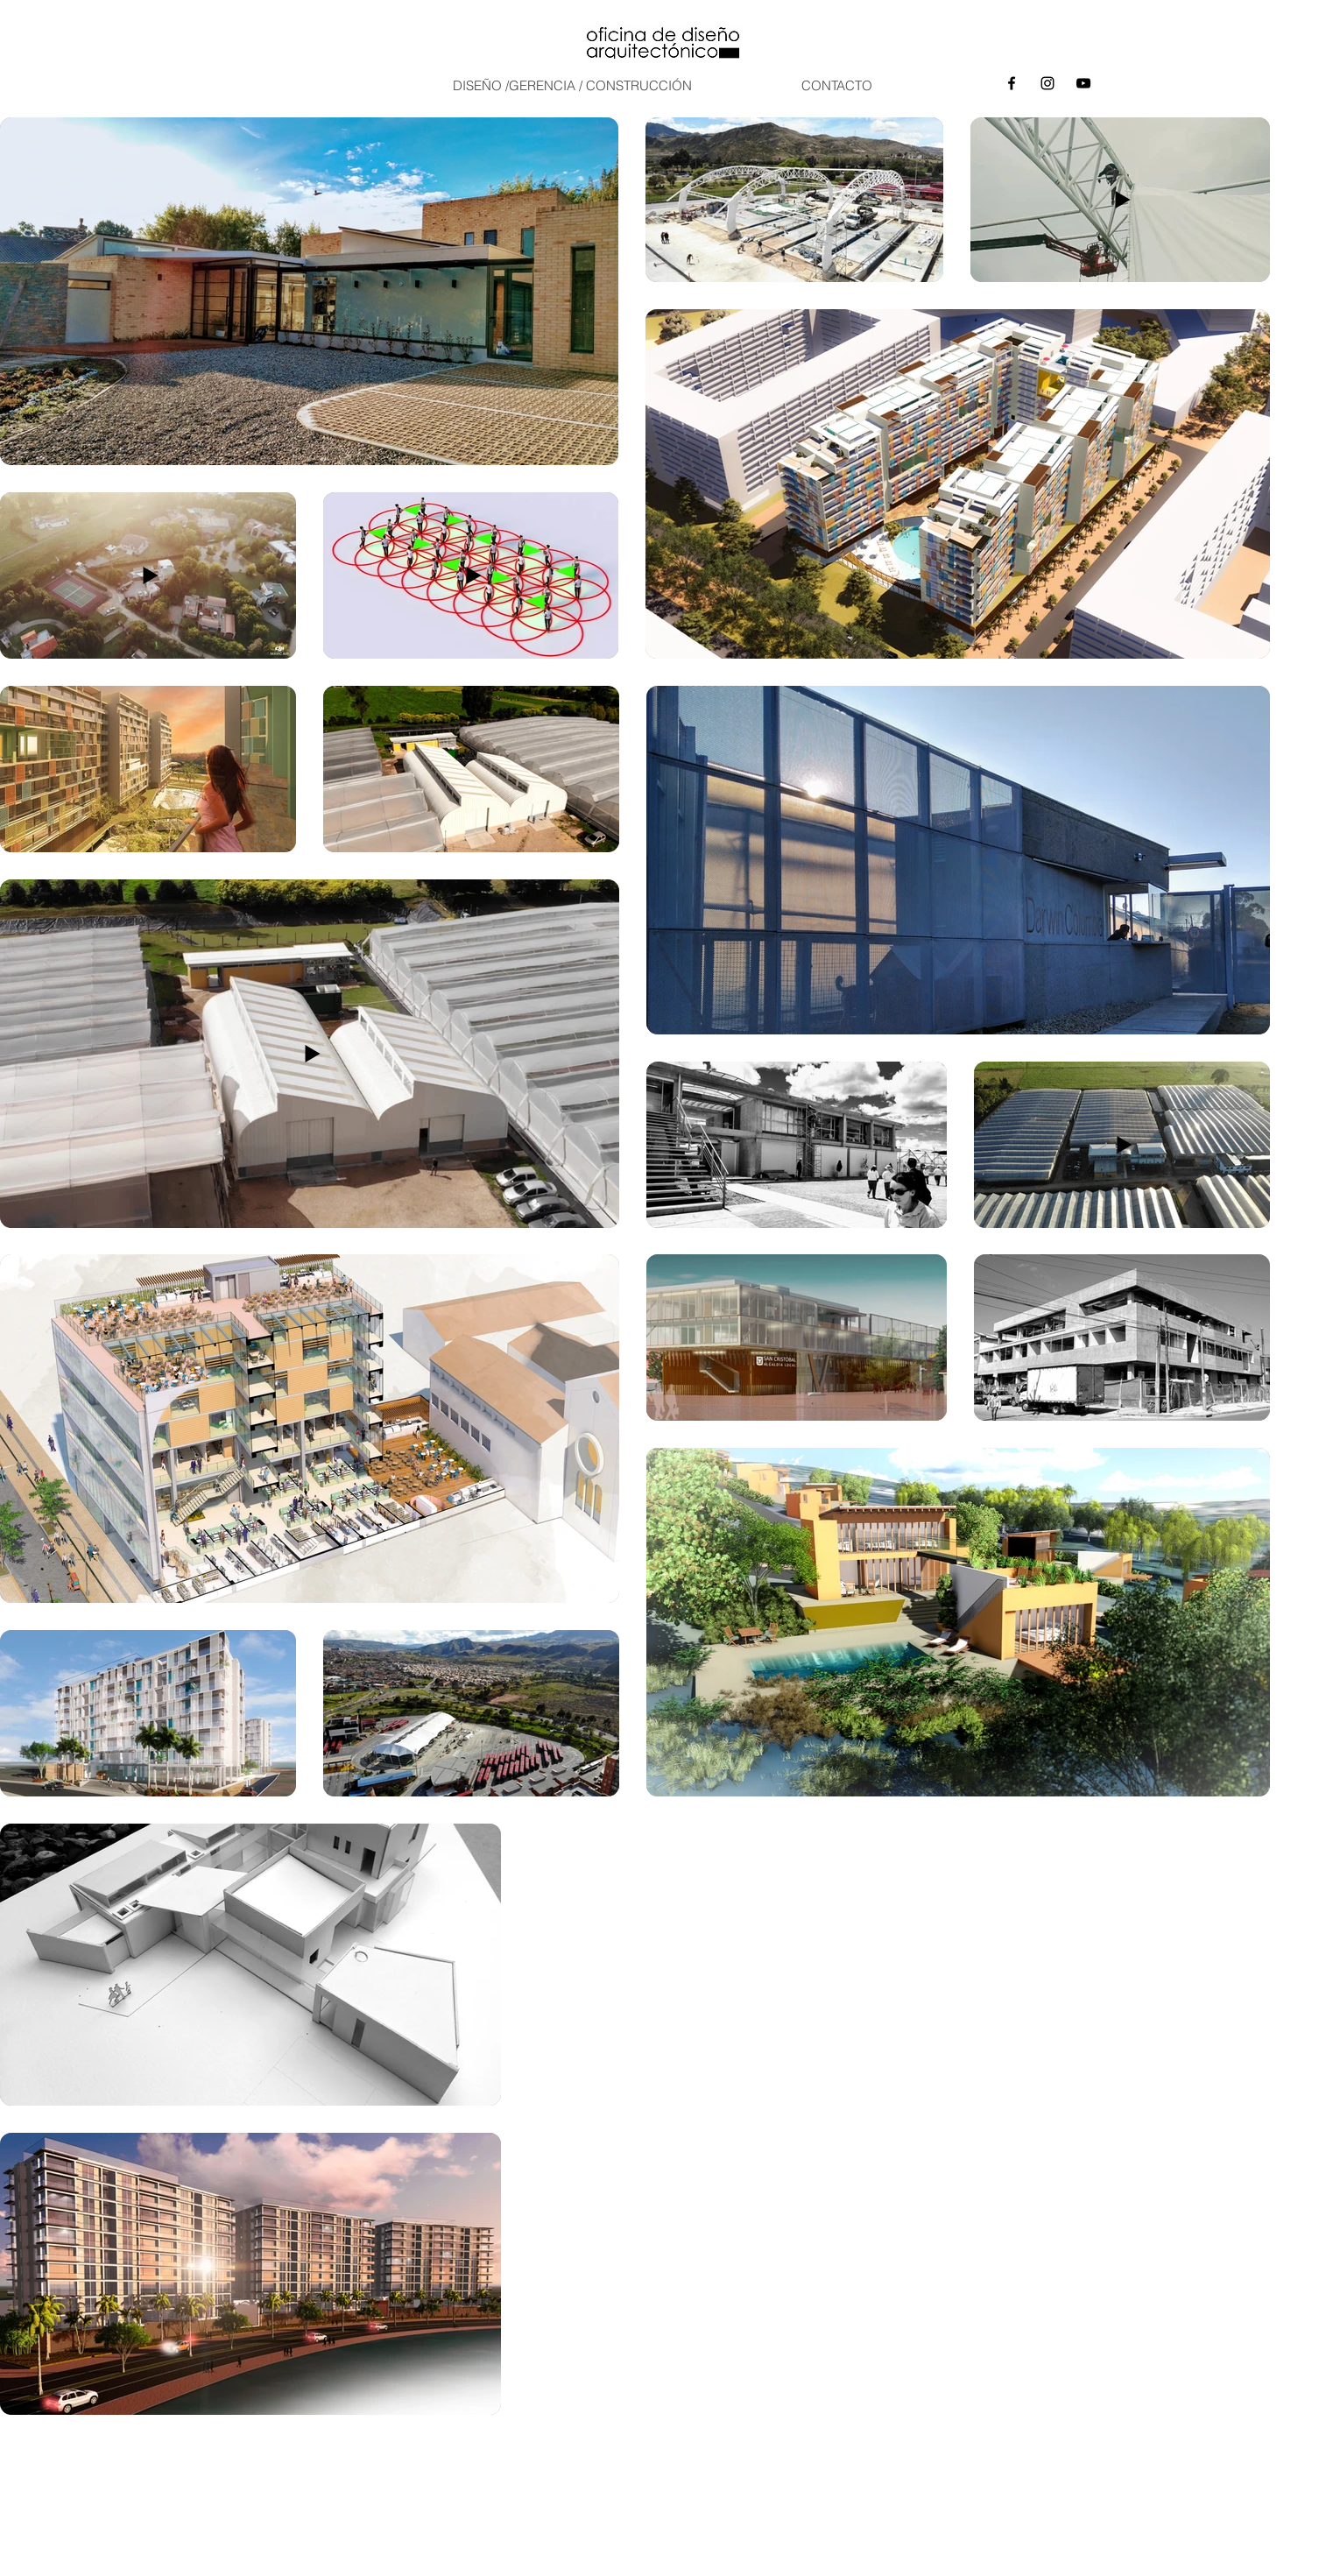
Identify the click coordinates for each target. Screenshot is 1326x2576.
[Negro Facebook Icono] (1011, 83)
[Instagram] (1047, 83)
